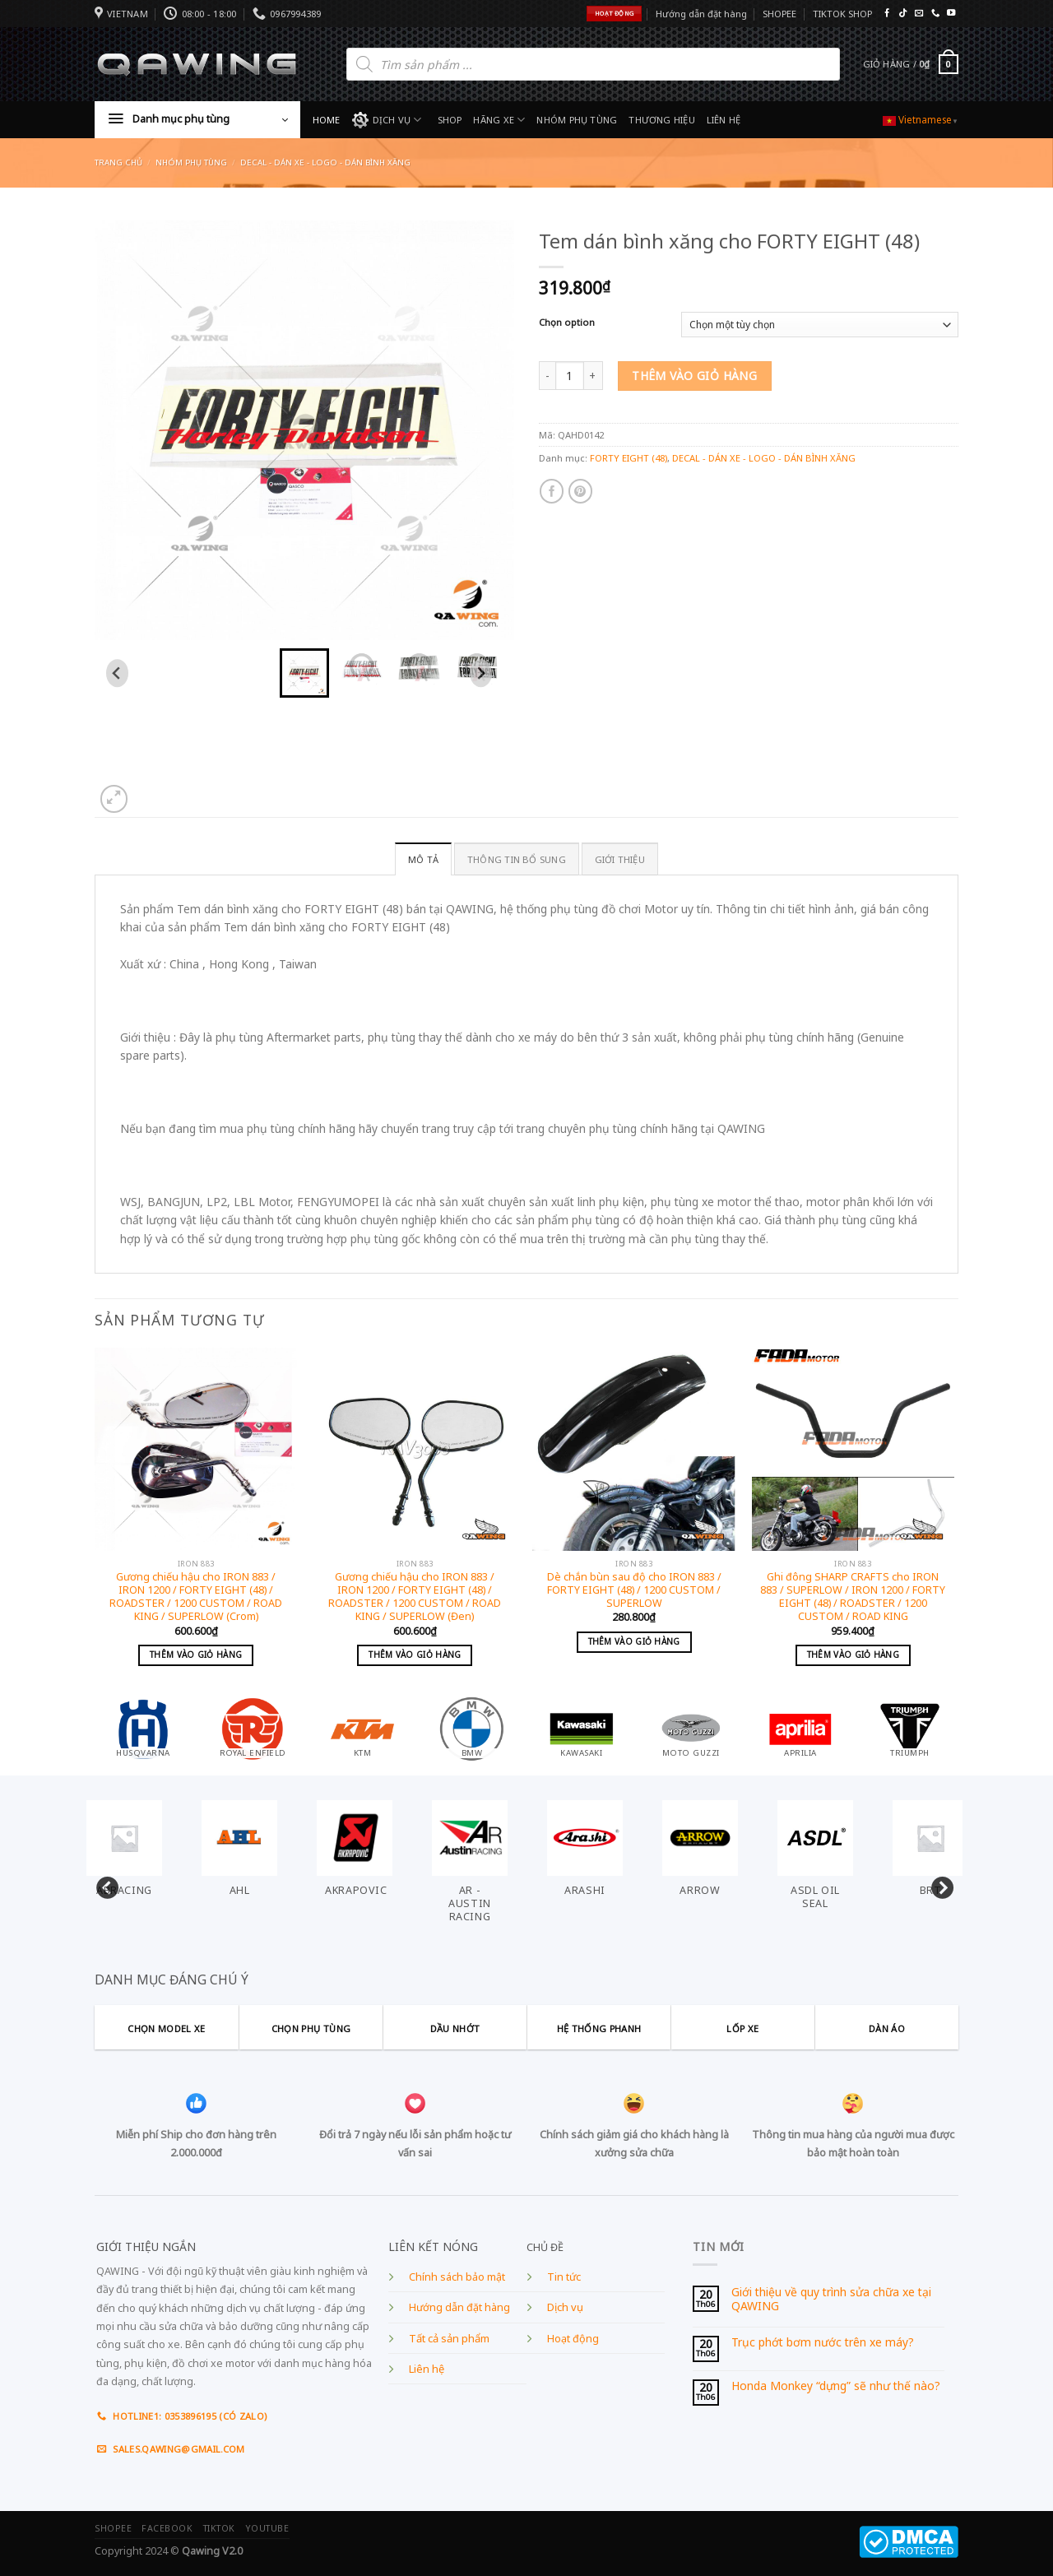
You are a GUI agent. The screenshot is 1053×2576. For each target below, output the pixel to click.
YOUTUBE (267, 2528)
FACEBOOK (167, 2528)
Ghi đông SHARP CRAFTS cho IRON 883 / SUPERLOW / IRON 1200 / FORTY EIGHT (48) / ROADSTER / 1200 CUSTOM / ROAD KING (852, 1597)
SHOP (450, 120)
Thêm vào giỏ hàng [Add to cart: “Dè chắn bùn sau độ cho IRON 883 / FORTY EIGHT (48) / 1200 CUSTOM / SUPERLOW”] (634, 1641)
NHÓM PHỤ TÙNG (576, 120)
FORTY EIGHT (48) (628, 458)
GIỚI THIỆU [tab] (620, 859)
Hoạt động (573, 2339)
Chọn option (567, 322)
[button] (304, 673)
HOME (327, 120)
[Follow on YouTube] (951, 13)
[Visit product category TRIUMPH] (910, 1727)
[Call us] (935, 13)
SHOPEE (779, 13)
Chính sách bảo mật (457, 2277)
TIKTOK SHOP (842, 13)
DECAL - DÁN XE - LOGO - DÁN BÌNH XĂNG (325, 162)
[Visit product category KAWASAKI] (582, 1727)
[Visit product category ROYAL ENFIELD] (252, 1727)
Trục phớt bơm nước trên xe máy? (822, 2343)
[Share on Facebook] (552, 491)
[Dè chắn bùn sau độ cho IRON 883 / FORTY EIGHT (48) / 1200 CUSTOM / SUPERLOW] (633, 1449)
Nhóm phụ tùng (191, 162)
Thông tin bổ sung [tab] (516, 859)
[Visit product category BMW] (472, 1727)
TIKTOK (219, 2528)
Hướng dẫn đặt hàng (701, 13)
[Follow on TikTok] (902, 13)
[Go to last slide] (117, 673)
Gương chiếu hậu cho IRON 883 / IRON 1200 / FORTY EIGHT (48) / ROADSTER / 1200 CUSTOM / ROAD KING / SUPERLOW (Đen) (414, 1597)
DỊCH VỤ (387, 120)
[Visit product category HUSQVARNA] (143, 1727)
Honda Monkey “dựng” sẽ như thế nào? (835, 2386)
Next (938, 1885)
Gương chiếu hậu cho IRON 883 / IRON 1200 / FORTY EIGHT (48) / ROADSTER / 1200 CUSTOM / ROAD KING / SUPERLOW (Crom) (195, 1597)
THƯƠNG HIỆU (661, 120)
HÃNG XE (499, 120)
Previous (103, 1885)
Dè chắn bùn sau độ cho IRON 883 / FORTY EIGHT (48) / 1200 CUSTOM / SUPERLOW (634, 1591)
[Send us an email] (919, 13)
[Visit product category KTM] (363, 1727)
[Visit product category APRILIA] (800, 1727)
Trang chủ (118, 162)
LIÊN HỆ (724, 120)
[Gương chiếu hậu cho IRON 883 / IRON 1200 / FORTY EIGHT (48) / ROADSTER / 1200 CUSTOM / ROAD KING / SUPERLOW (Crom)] (196, 1449)
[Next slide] (481, 673)
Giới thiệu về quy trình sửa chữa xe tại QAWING (831, 2299)
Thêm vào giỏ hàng (694, 375)
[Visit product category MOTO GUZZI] (691, 1727)
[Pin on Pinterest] (580, 491)
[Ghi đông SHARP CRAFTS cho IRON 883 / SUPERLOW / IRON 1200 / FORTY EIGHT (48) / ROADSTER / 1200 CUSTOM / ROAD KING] (853, 1449)
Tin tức (564, 2277)
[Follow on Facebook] (887, 13)
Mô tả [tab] (423, 859)
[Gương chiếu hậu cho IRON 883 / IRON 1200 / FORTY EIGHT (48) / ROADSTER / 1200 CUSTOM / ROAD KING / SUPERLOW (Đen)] (415, 1449)
